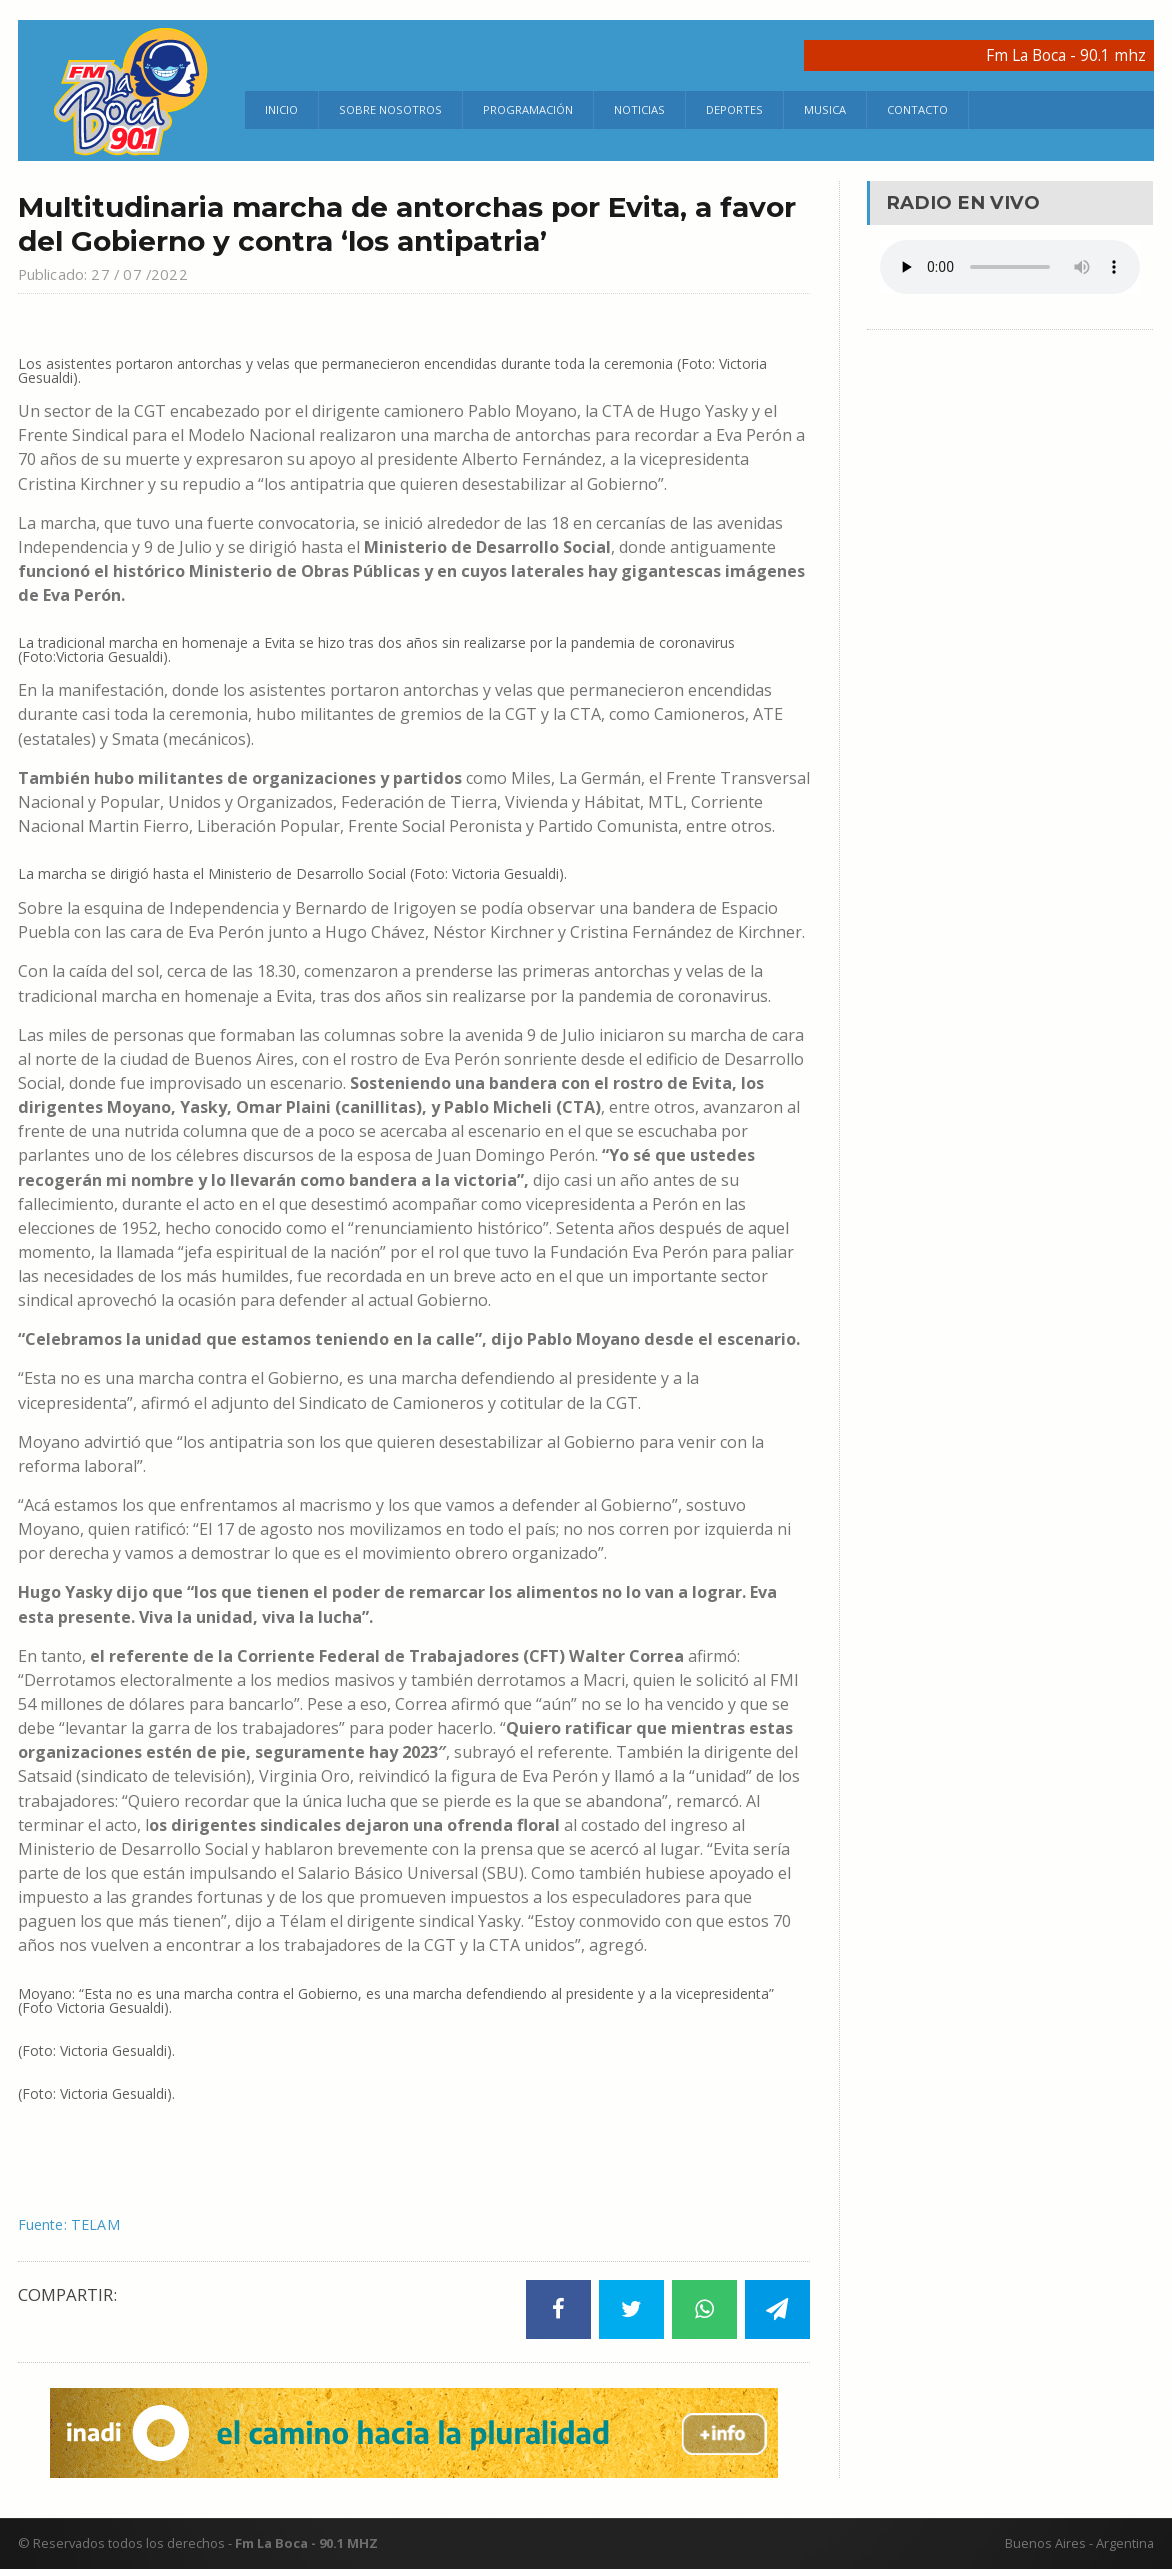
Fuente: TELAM (75, 2224)
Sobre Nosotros (390, 109)
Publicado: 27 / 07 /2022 (113, 273)
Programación (528, 109)
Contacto (917, 109)
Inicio (281, 109)
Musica (825, 109)
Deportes (734, 109)
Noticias (639, 109)
